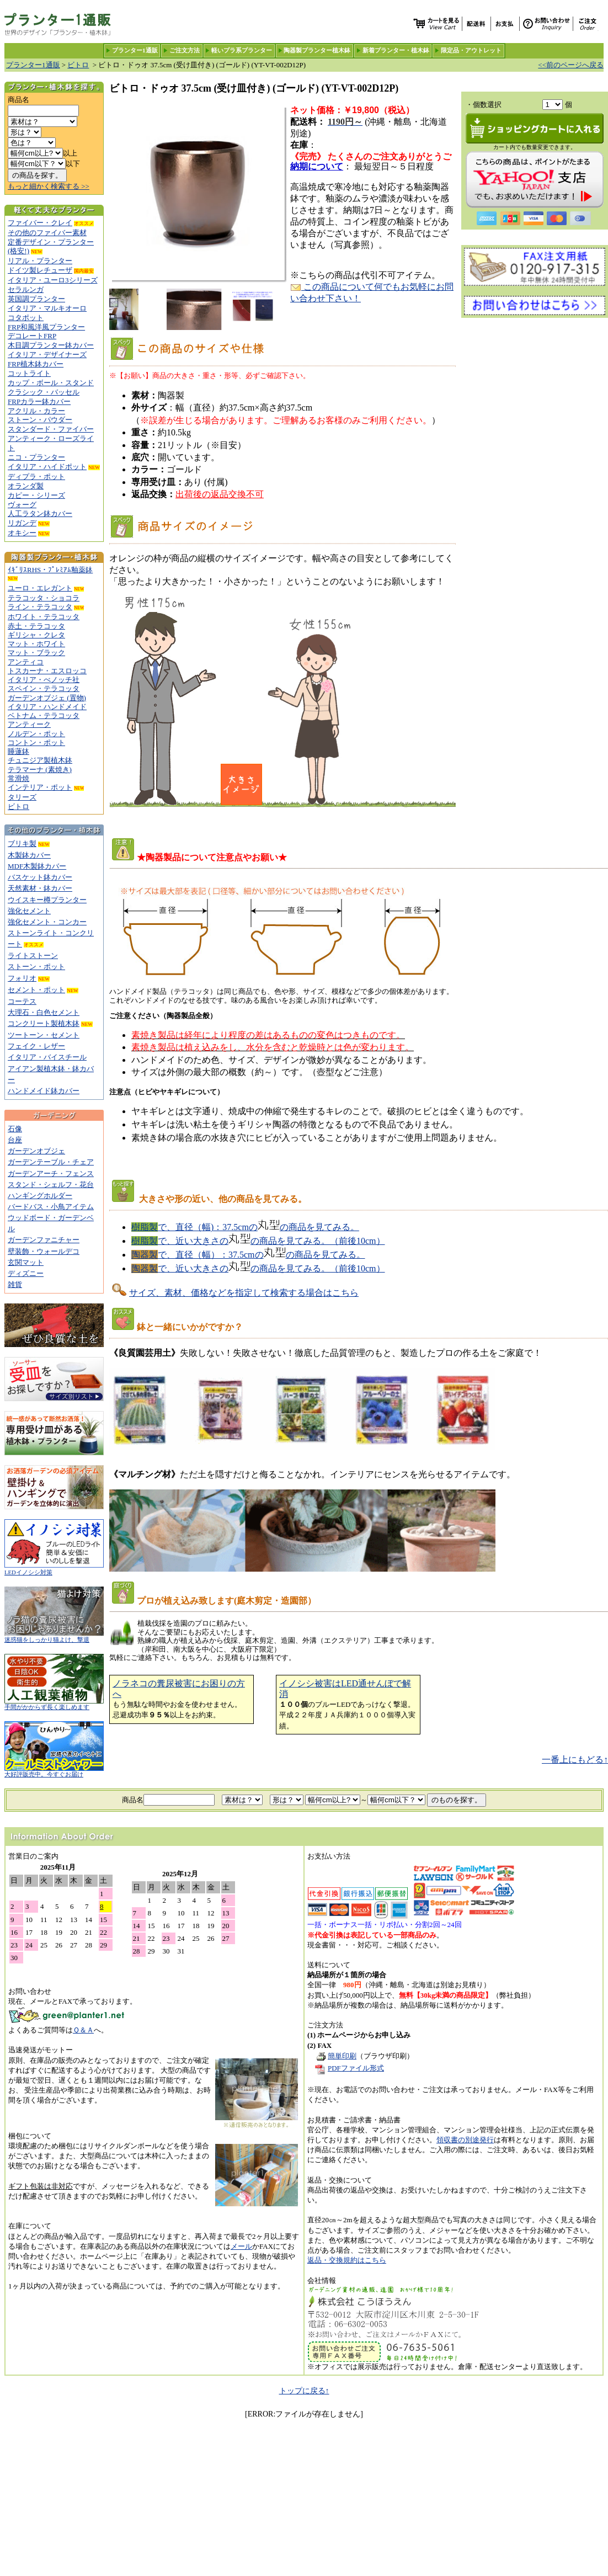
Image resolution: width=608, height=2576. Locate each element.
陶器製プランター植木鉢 (317, 50)
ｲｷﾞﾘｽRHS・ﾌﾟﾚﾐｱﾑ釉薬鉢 (50, 570)
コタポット (26, 317)
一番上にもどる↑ (575, 1759)
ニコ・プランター (36, 457)
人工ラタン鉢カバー (40, 513)
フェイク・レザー (36, 1046)
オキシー (22, 533)
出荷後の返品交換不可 (219, 494)
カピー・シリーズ (36, 495)
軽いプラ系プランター (241, 50)
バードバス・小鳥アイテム (51, 1206)
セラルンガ (26, 289)
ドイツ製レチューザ (40, 270)
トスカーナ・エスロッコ (47, 671)
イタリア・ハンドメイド (47, 706)
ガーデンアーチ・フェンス (51, 1173)
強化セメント (29, 911)
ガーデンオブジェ (36, 1151)
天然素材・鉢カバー (40, 888)
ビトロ (78, 65)
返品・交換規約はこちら (346, 2260)
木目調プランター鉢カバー (51, 345)
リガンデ (22, 523)
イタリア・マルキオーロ (47, 308)
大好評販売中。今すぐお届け (54, 1771)
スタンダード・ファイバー (51, 429)
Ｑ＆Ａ (83, 2030)
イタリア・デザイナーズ (47, 354)
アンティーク (29, 724)
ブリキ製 (22, 843)
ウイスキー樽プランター (47, 900)
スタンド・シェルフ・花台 (51, 1184)
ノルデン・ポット (36, 734)
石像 (15, 1129)
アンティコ (26, 662)
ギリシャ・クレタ (36, 635)
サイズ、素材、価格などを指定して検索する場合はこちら (244, 1292)
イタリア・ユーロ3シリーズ (53, 280)
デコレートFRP (32, 336)
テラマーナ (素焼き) (40, 769)
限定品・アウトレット (471, 50)
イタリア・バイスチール (47, 1057)
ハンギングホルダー (40, 1195)
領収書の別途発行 (465, 2140)
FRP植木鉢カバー (35, 364)
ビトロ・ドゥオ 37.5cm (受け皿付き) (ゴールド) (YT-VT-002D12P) (202, 65)
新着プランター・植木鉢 (395, 50)
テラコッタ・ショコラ (43, 598)
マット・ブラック (36, 652)
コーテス (22, 1001)
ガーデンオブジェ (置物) (47, 698)
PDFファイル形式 (356, 2068)
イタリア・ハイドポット (47, 466)
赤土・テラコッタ (36, 626)
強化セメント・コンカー (47, 922)
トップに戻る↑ (304, 2391)
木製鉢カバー (29, 855)
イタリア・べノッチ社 (43, 679)
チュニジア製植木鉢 (40, 760)
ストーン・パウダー (40, 420)
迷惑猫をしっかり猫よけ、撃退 (54, 1637)
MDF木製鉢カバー (37, 866)
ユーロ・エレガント (40, 588)
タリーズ (22, 797)
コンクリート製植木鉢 (43, 1023)
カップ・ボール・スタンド (51, 383)
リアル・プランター (40, 261)
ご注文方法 (184, 50)
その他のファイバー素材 (47, 232)
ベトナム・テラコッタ (43, 715)
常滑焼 (18, 778)
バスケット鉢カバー (40, 877)
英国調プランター (36, 299)
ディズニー (26, 1273)
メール (241, 2246)
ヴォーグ (22, 505)
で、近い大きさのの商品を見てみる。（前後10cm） (258, 1241)
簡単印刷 (335, 2056)
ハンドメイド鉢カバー (43, 1091)
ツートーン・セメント (43, 1035)
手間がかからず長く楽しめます (54, 1704)
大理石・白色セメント (43, 1012)
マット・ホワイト (36, 644)
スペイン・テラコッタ (43, 688)
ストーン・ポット (36, 966)
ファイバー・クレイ (40, 223)
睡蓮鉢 (18, 751)
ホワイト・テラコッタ (43, 617)
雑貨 (15, 1284)
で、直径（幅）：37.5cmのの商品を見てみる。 (248, 1254)
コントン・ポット (36, 742)
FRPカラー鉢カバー (39, 401)
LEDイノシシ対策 (54, 1570)
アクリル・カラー (36, 411)
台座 (15, 1140)
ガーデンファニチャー (43, 1240)
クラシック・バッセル (43, 392)
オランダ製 (26, 486)
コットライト (29, 373)
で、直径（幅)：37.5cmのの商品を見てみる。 (245, 1227)
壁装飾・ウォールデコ (43, 1251)
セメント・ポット (36, 990)
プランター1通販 (135, 50)
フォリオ (22, 978)
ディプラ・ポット (36, 476)
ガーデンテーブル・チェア (51, 1162)
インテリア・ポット (40, 787)
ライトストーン (33, 955)
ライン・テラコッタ (40, 607)
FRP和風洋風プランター (46, 327)
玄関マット (26, 1262)
